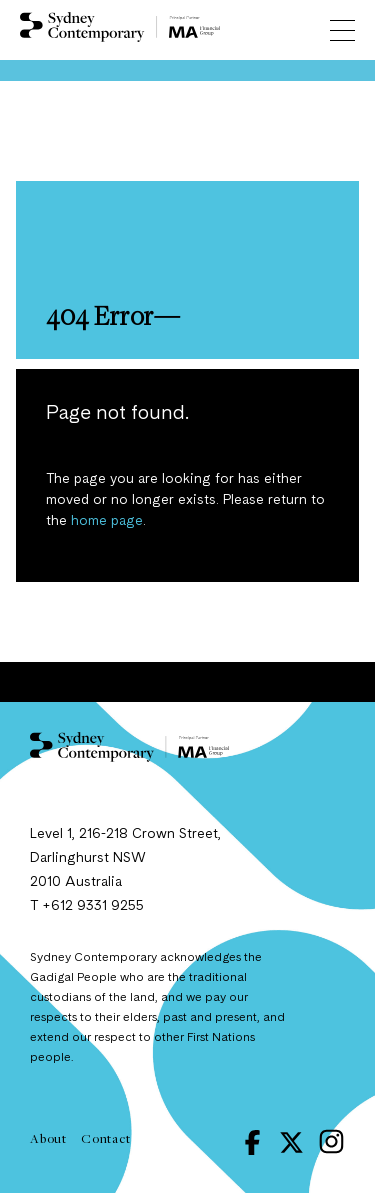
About (48, 1138)
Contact (106, 1138)
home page (107, 521)
